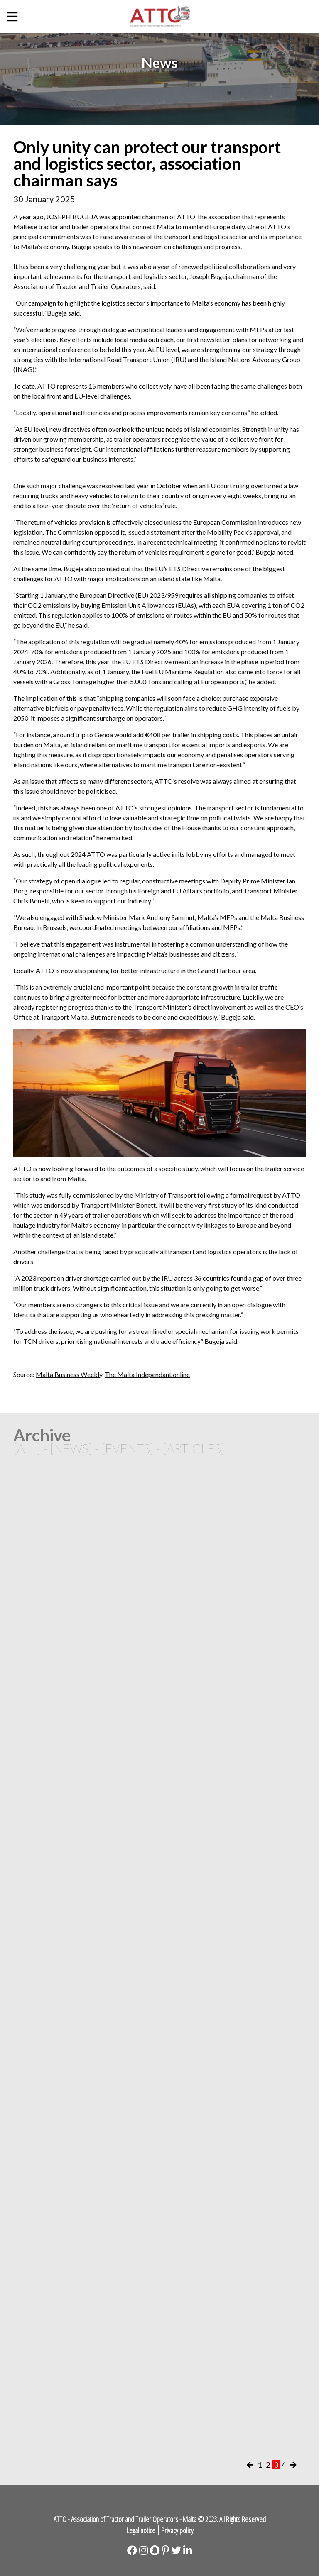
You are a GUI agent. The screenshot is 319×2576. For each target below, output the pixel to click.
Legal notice (141, 2530)
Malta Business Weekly (69, 1374)
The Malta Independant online (147, 1374)
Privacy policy (177, 2530)
